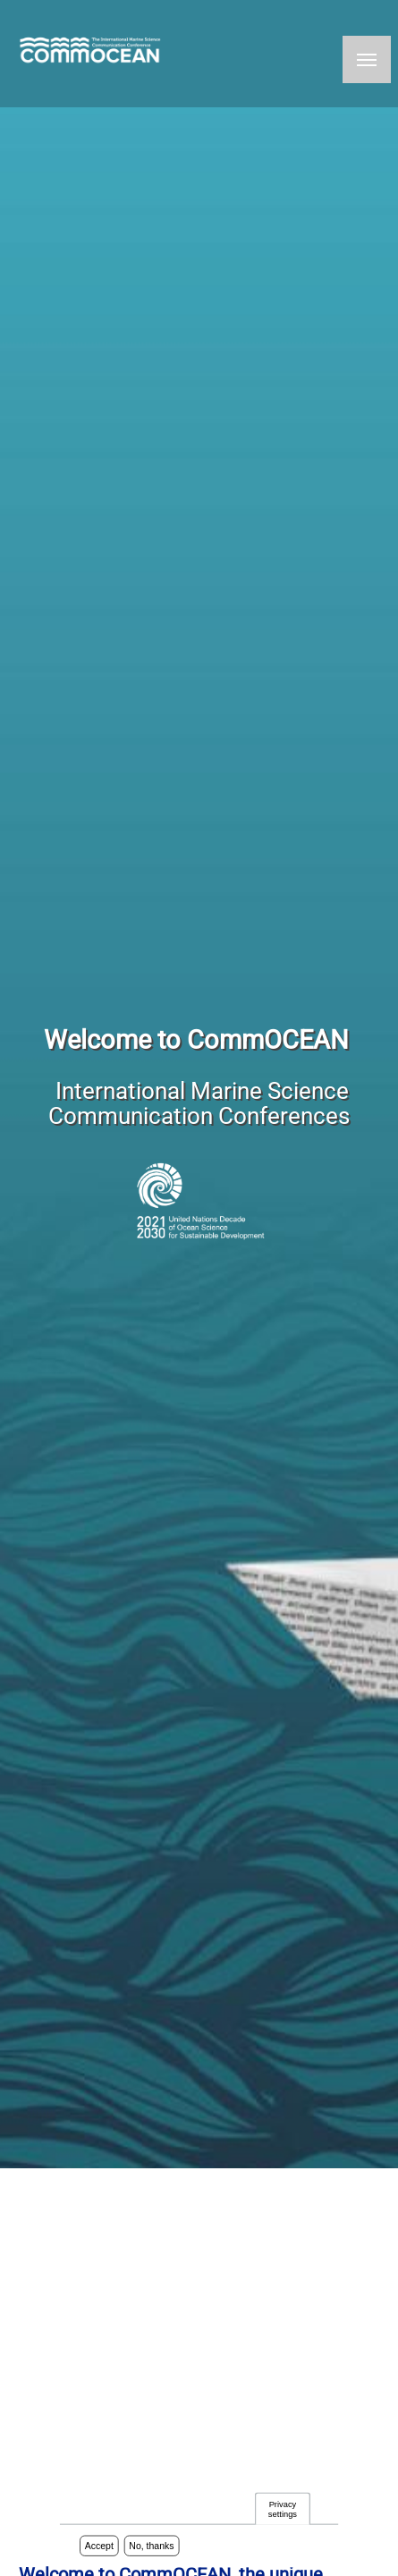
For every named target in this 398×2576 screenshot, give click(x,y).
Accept (99, 2547)
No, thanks (151, 2547)
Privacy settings (282, 2510)
